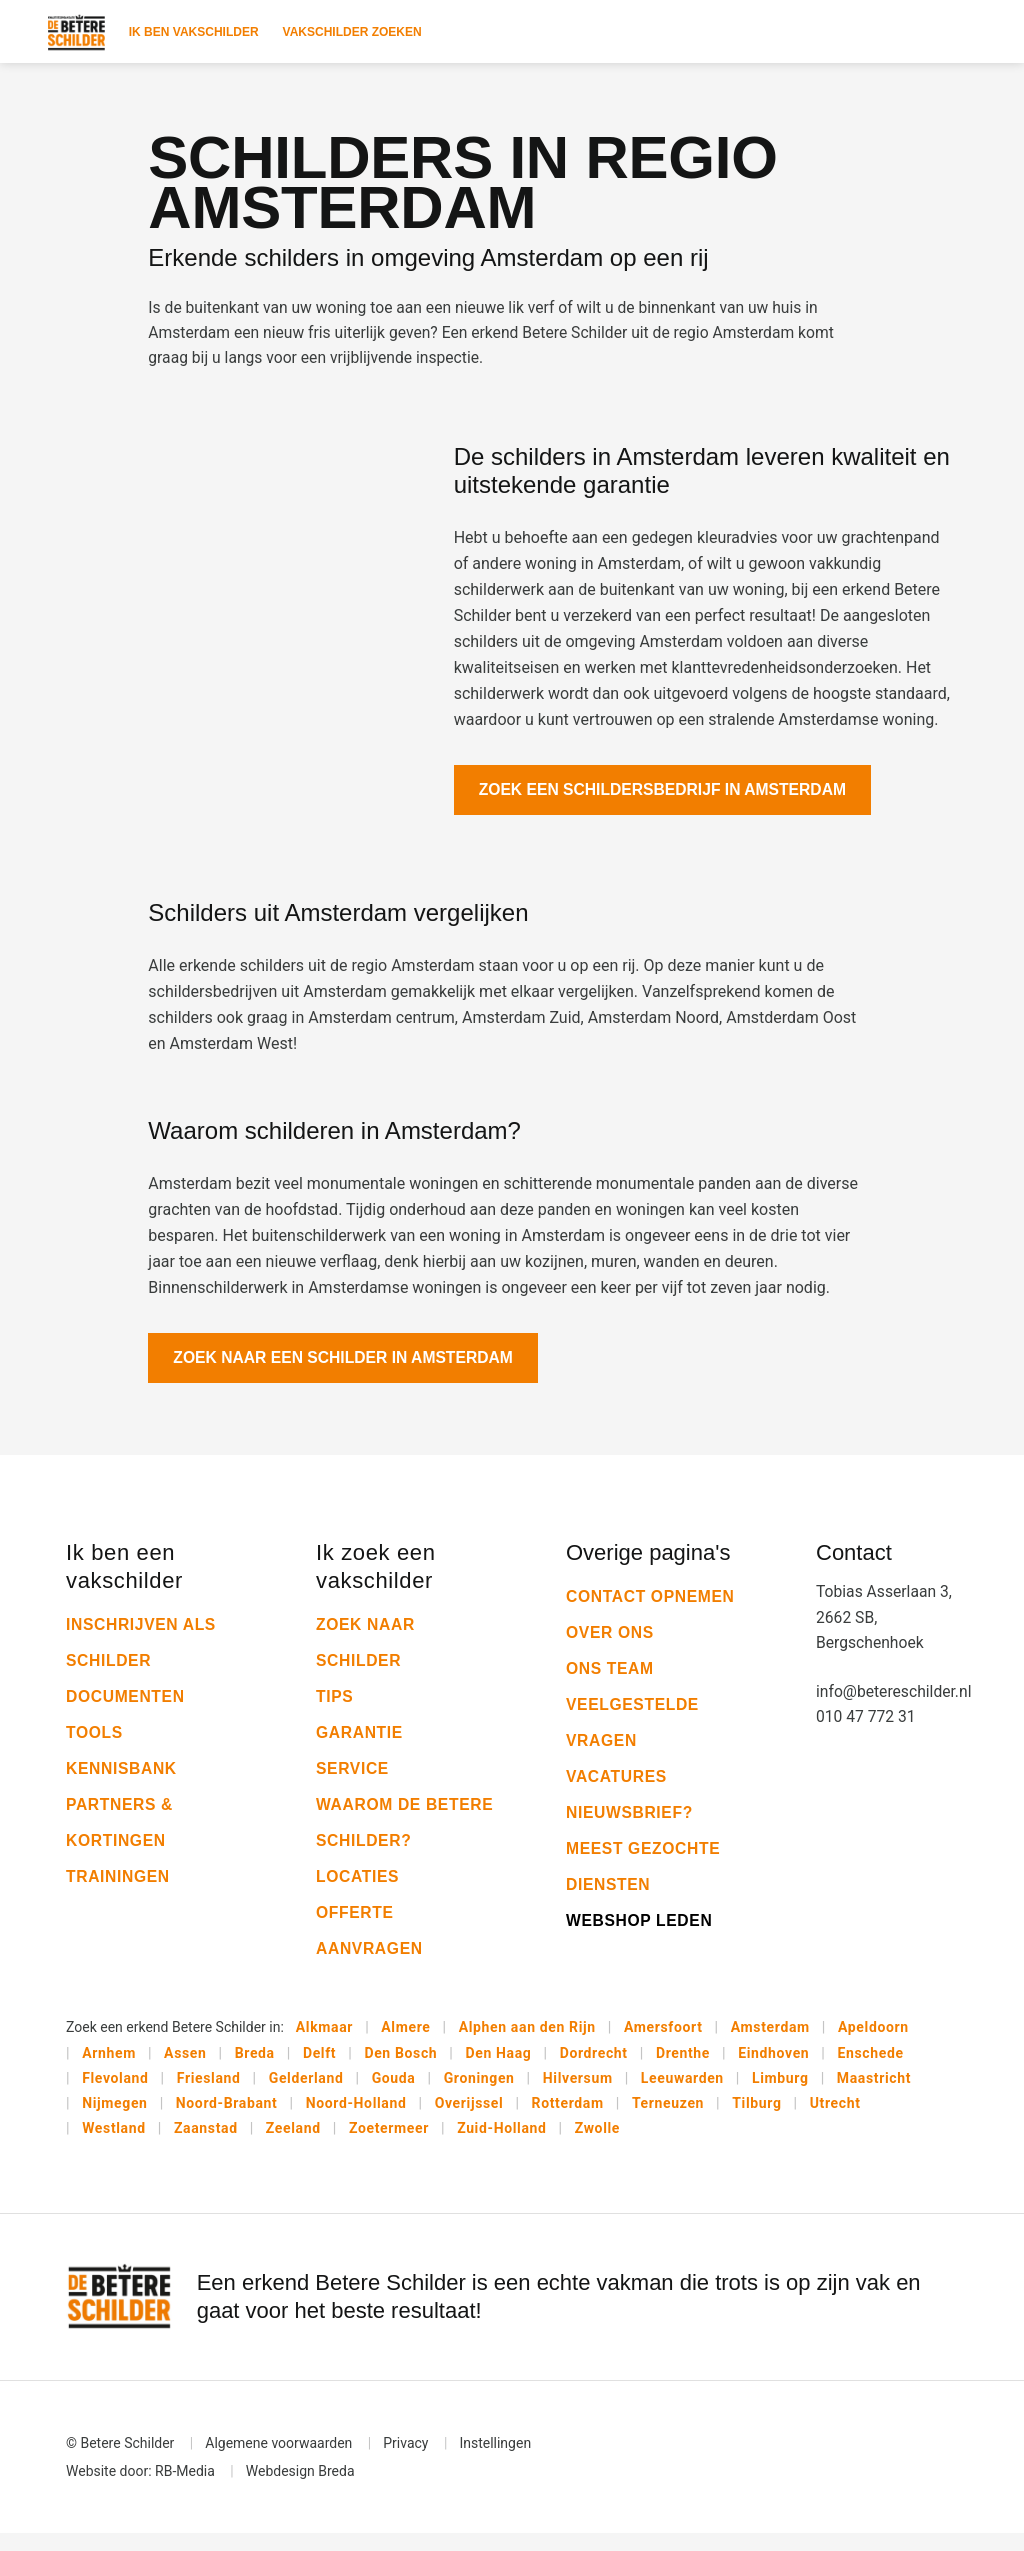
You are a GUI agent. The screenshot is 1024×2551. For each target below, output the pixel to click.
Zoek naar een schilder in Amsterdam (346, 1370)
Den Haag (499, 2068)
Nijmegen (114, 2120)
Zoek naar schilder (366, 1656)
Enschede (871, 2068)
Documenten (126, 1710)
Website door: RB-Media (140, 2489)
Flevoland (115, 2094)
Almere (405, 2042)
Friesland (209, 2094)
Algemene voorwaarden (278, 2461)
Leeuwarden (682, 2094)
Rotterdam (568, 2120)
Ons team (611, 1682)
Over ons (611, 1646)
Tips (335, 1710)
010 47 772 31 (867, 1733)
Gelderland (306, 2094)
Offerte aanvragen (370, 1944)
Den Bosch (400, 2068)
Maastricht (874, 2094)
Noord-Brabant (227, 2120)
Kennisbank (122, 1782)
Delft (319, 2068)
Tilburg (756, 2120)
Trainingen (119, 1890)
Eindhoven (773, 2068)
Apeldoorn (873, 2042)
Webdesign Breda (300, 2489)
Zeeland (293, 2146)
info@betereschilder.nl (887, 1707)
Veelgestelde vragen (634, 1736)
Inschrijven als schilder (142, 1656)
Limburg (780, 2094)
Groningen (479, 2094)
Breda (255, 2068)
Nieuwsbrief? (630, 1826)
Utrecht (835, 2120)
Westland (114, 2146)
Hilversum (578, 2094)
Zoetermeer (389, 2146)
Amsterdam (770, 2042)
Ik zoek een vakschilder (376, 1580)
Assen (185, 2068)
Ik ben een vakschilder (124, 1580)
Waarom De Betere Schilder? (401, 1836)
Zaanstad (206, 2146)
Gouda (394, 2094)
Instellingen (495, 2461)
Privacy (405, 2461)
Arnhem (109, 2068)
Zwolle (597, 2146)
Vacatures (617, 1790)
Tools (95, 1746)
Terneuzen (668, 2120)
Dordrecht (594, 2068)
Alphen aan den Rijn (527, 2042)
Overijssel (469, 2120)
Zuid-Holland (501, 2146)
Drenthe (683, 2068)
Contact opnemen (652, 1610)
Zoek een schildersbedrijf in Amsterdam (666, 796)
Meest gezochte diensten (644, 1880)
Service (353, 1782)
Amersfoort (663, 2042)
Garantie (360, 1746)
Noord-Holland (356, 2120)
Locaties (358, 1890)
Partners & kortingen (120, 1836)
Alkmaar (324, 2042)
